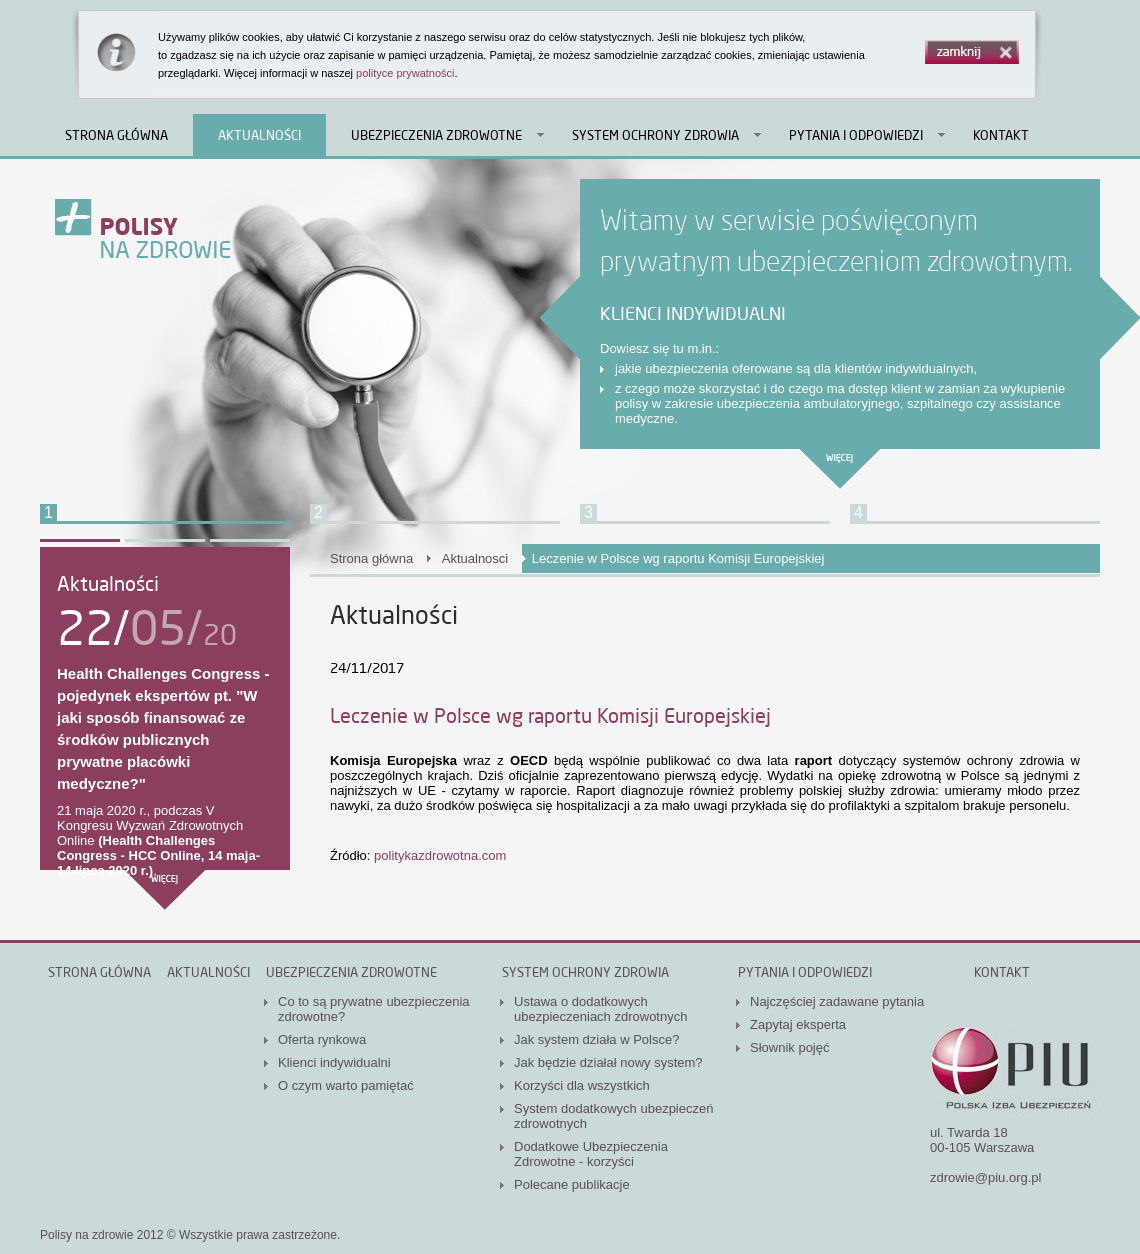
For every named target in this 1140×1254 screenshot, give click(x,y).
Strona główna (116, 135)
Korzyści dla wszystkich (582, 1085)
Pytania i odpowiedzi (856, 135)
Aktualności (259, 135)
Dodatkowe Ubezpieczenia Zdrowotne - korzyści (591, 1154)
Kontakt (1001, 135)
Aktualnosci (475, 558)
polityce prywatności (405, 73)
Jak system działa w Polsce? (596, 1039)
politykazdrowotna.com (440, 855)
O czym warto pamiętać (346, 1085)
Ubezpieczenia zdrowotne (436, 135)
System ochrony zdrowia (655, 135)
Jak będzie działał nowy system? (608, 1062)
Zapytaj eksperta (798, 1024)
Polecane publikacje (572, 1184)
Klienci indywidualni (334, 1062)
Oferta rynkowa (322, 1039)
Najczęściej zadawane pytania (837, 1001)
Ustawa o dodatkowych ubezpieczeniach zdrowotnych (600, 1009)
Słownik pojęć (790, 1047)
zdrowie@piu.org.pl (985, 1177)
